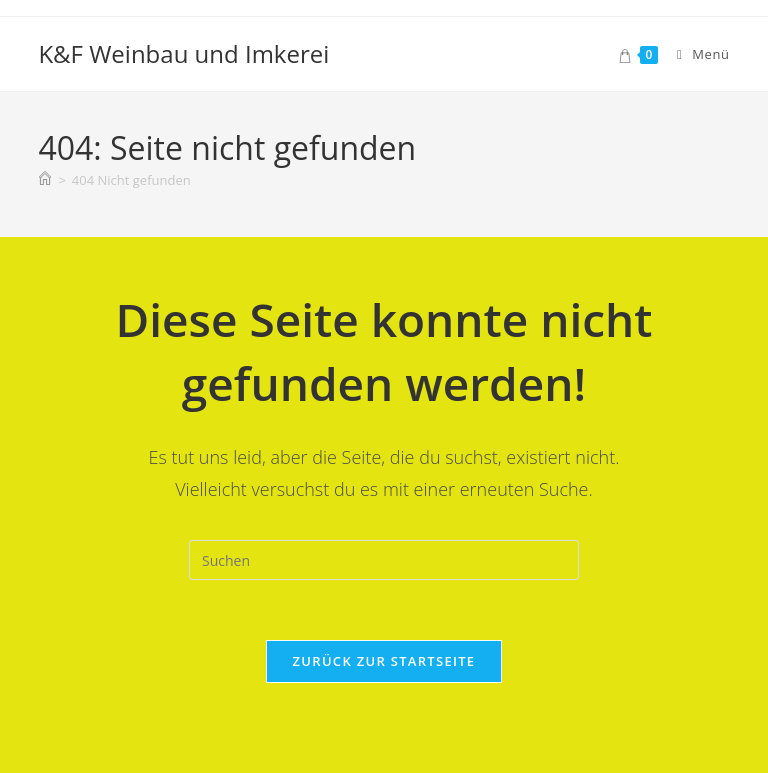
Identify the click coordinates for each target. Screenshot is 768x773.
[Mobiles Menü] (696, 54)
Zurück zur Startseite (384, 661)
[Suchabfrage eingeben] (384, 560)
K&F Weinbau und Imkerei (183, 53)
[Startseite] (45, 180)
